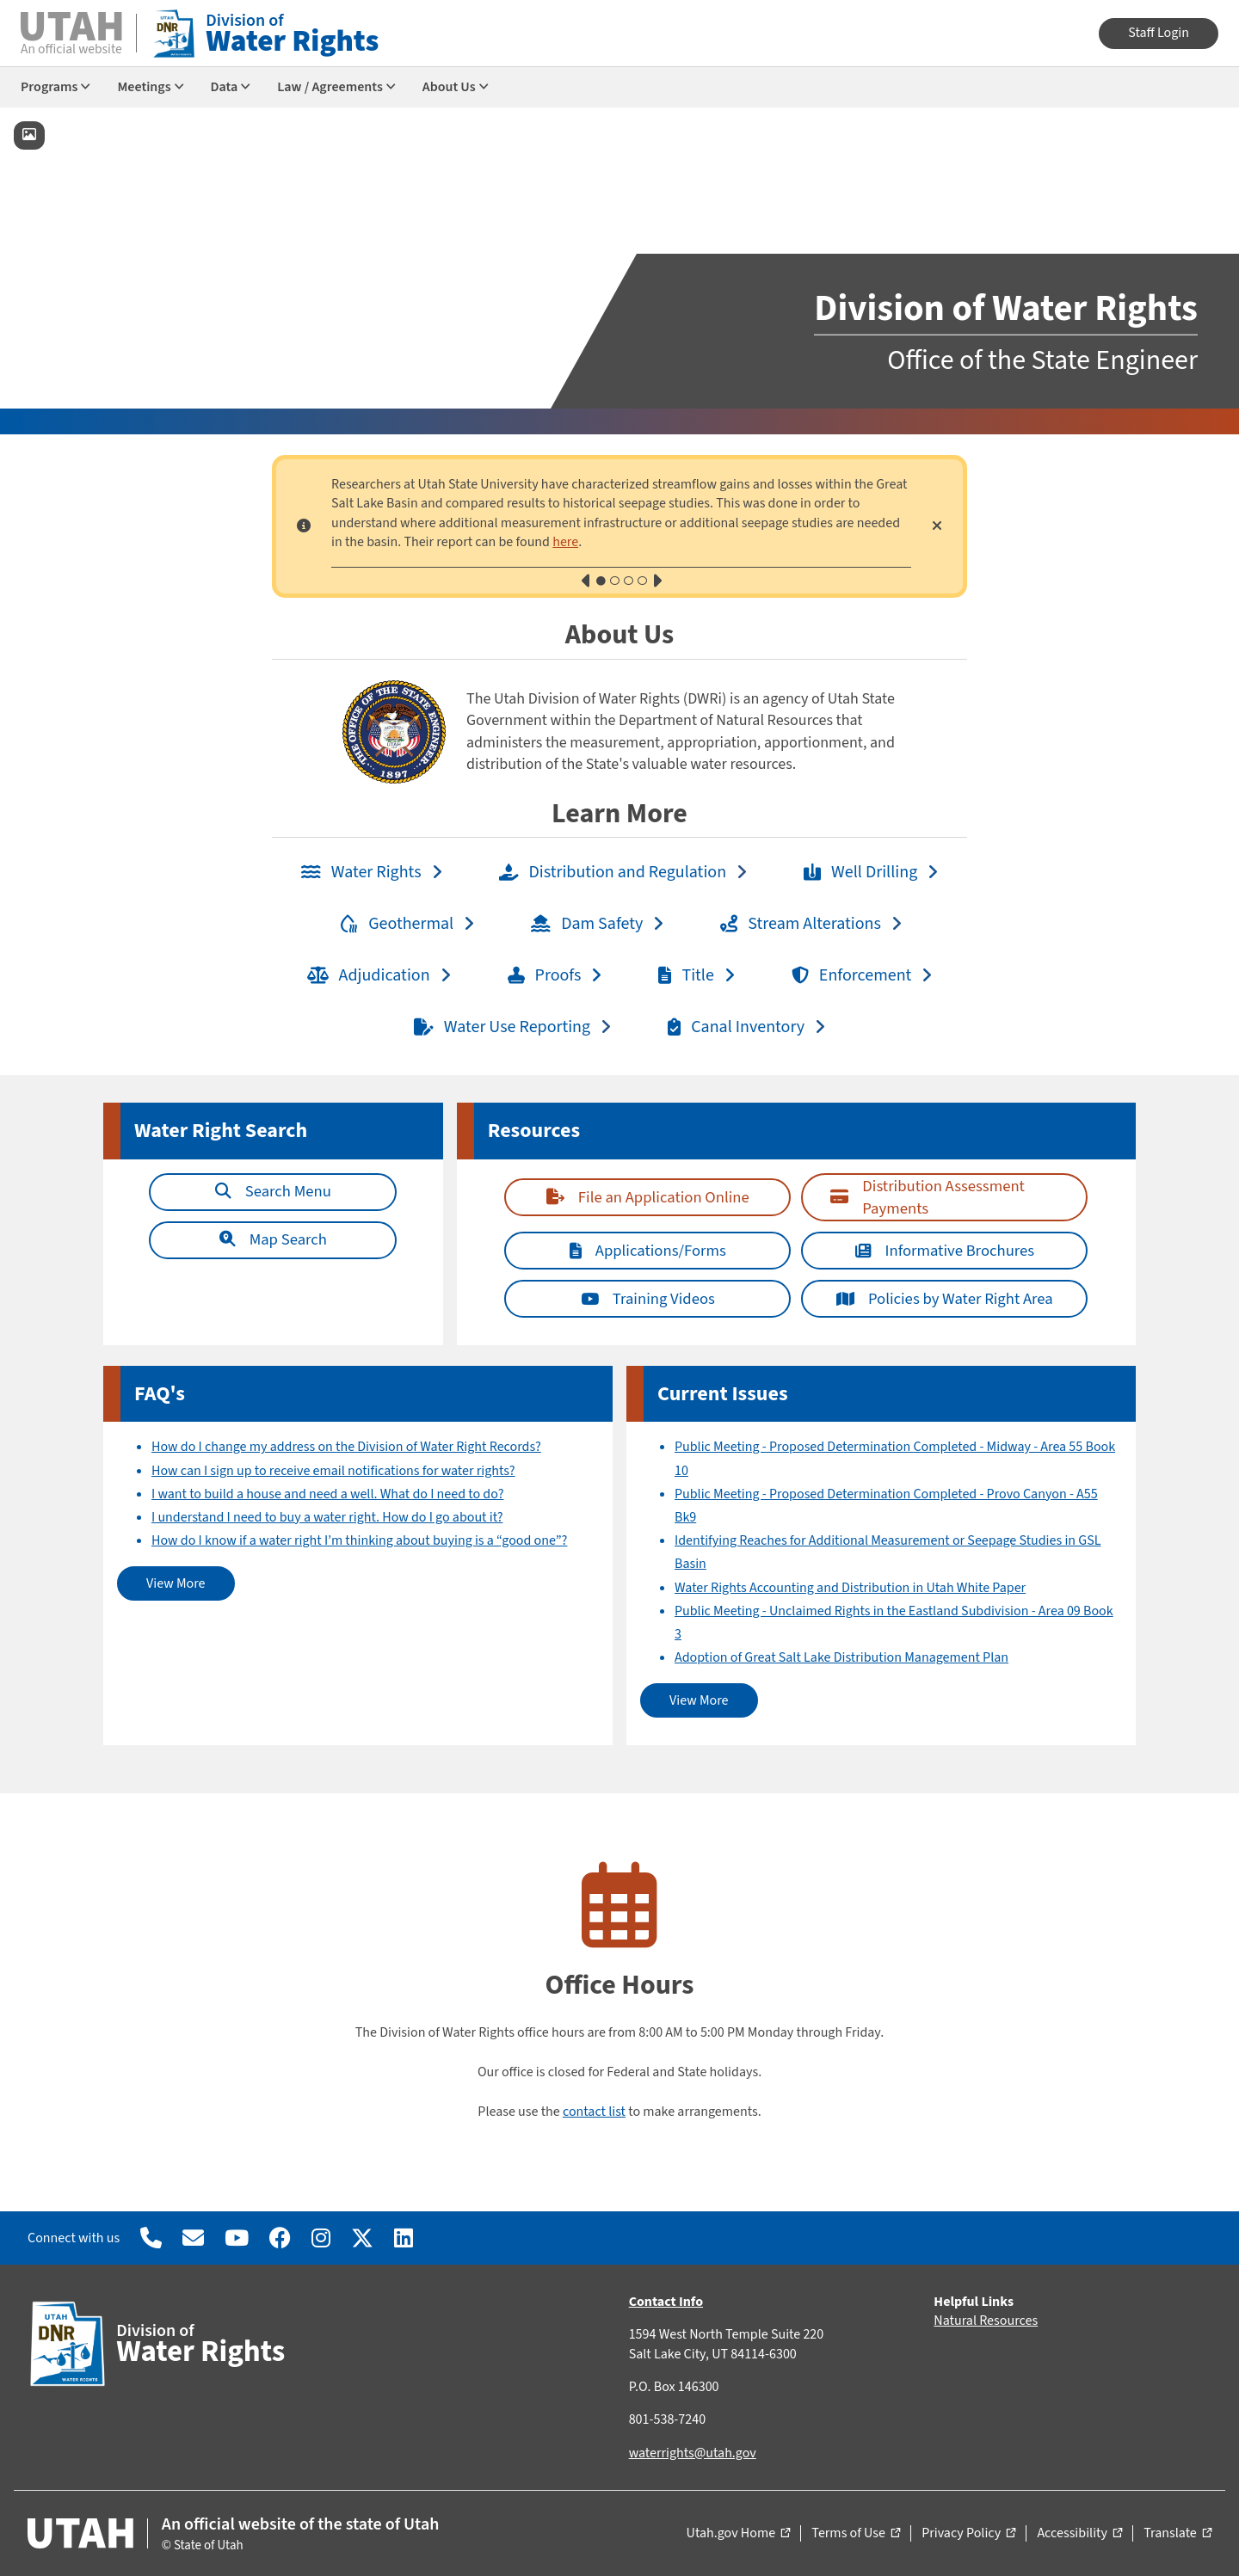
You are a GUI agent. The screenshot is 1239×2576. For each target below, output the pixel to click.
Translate (1177, 2534)
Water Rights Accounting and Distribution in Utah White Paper (850, 1587)
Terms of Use (855, 2534)
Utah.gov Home (739, 2534)
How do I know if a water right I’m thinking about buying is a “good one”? (359, 1540)
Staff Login (1158, 32)
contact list (594, 2111)
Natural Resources (986, 2320)
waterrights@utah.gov (692, 2453)
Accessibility (1079, 2534)
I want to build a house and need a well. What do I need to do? (327, 1494)
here (565, 541)
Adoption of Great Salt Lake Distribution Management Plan (841, 1657)
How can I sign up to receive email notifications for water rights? (333, 1470)
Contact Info (666, 2301)
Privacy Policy (968, 2534)
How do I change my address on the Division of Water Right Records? (346, 1446)
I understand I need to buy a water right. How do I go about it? (326, 1517)
